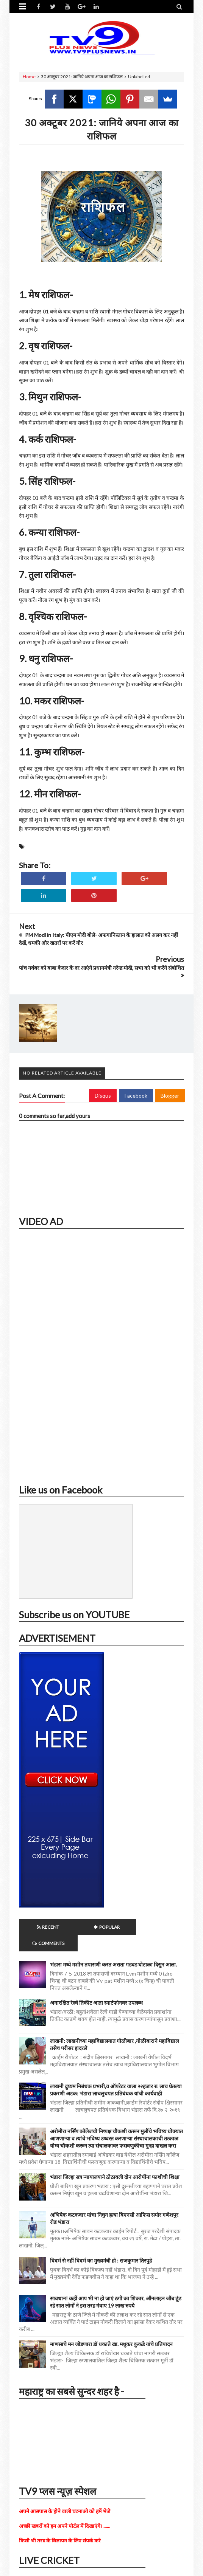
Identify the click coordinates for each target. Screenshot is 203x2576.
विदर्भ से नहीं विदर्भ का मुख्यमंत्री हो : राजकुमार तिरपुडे (101, 2244)
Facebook (136, 1095)
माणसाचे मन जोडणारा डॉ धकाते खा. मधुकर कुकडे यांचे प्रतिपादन (111, 2328)
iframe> (101, 1354)
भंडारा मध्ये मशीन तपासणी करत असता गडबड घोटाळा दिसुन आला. (113, 1948)
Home (29, 76)
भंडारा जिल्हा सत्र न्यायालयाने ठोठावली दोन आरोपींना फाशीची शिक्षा (115, 2160)
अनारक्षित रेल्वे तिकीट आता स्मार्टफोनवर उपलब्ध (96, 1986)
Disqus (103, 1095)
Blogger (170, 1095)
